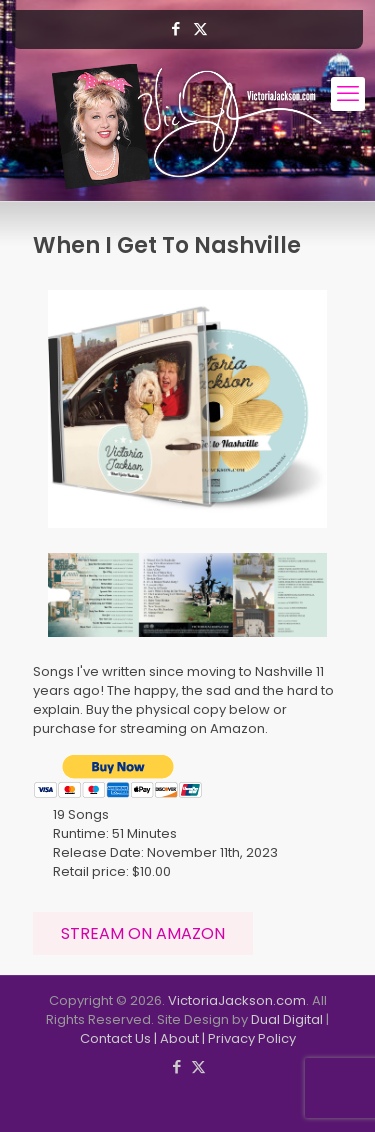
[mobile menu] (348, 94)
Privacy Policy (252, 1038)
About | (184, 1038)
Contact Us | (120, 1038)
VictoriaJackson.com (237, 1000)
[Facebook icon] (175, 28)
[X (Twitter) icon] (200, 28)
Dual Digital (287, 1019)
